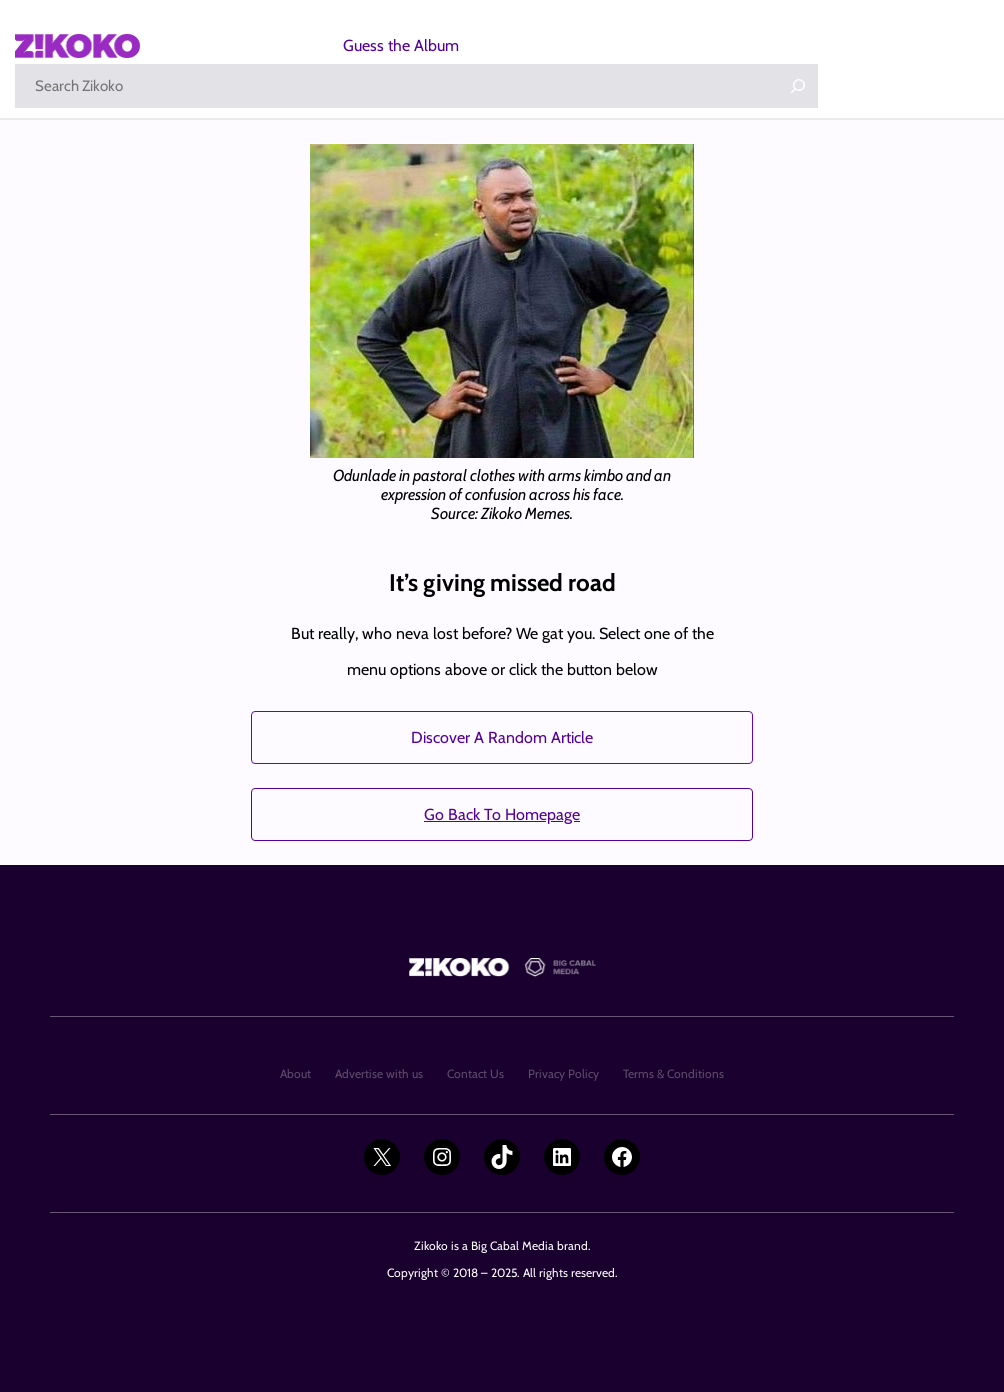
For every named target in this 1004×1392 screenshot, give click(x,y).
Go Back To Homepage (502, 814)
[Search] (798, 86)
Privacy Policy (563, 1073)
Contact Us (475, 1073)
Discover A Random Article (502, 737)
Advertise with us (379, 1073)
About (295, 1073)
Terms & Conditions (673, 1073)
